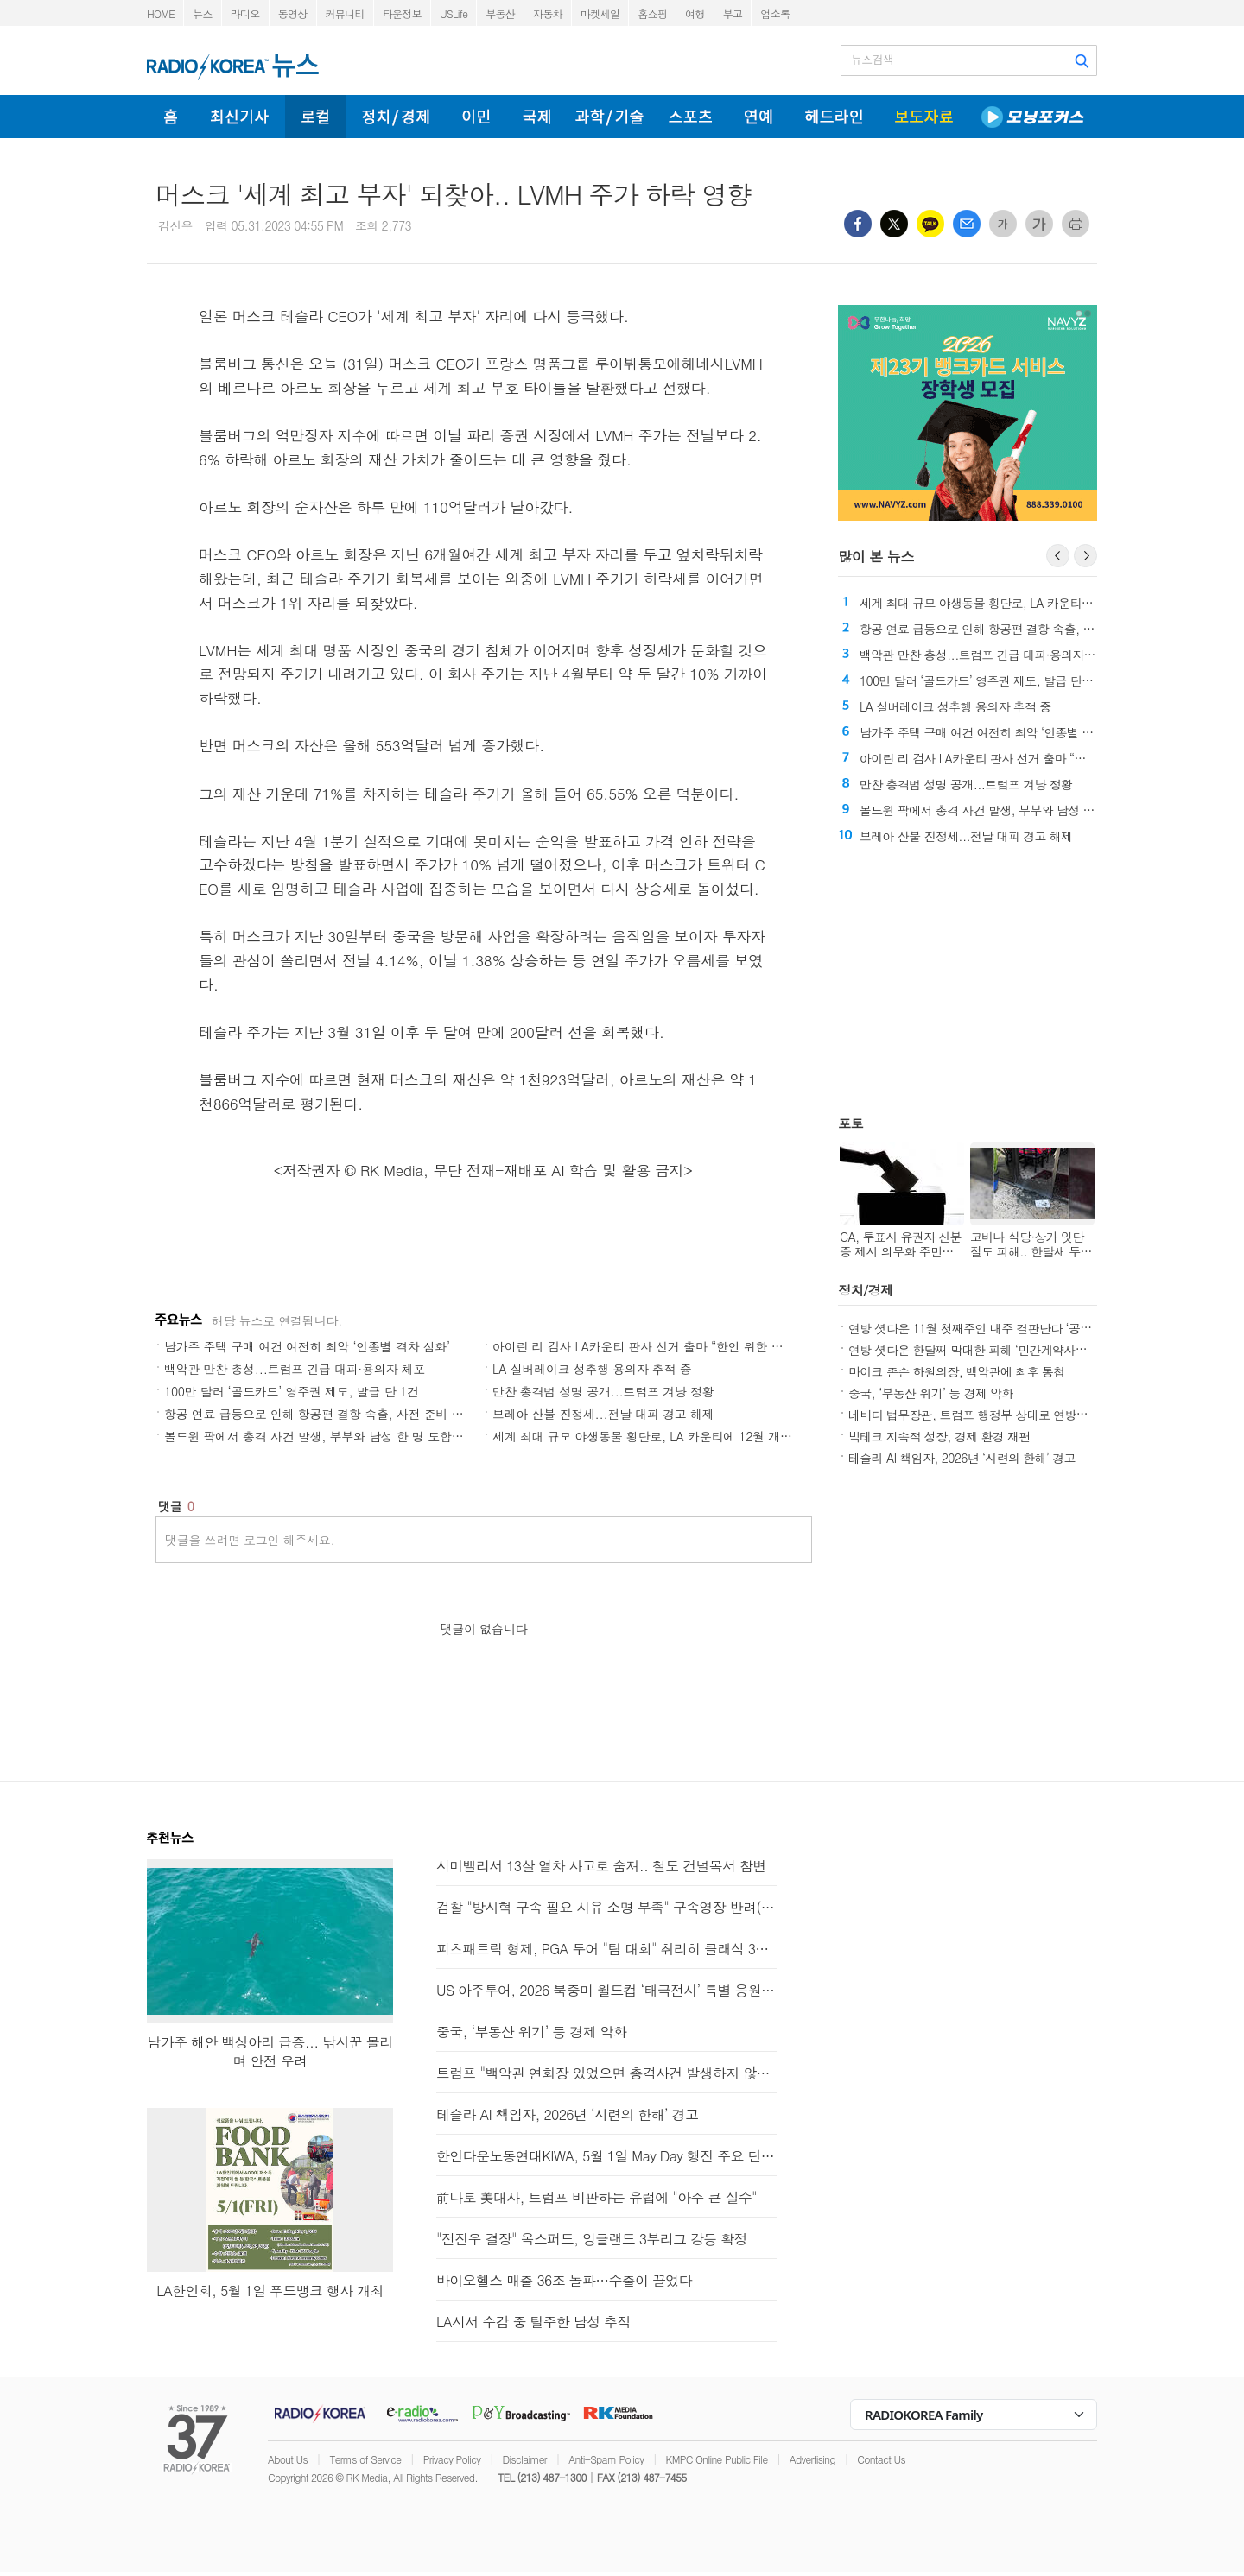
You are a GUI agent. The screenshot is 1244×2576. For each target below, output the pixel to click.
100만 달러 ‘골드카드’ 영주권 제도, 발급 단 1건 (291, 1391)
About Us (288, 2459)
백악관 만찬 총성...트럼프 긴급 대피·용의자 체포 (294, 1368)
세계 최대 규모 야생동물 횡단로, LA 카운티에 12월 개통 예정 (656, 1436)
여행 (695, 13)
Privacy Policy (452, 2459)
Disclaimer (525, 2459)
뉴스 (203, 13)
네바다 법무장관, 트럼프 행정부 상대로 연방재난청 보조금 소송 (1011, 1414)
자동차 (547, 13)
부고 (733, 13)
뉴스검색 (872, 59)
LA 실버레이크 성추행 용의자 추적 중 (591, 1368)
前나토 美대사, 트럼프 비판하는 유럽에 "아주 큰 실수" (596, 2197)
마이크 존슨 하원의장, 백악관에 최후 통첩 (956, 1371)
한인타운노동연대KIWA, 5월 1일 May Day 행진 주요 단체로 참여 (607, 2156)
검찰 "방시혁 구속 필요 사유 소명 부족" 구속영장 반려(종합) (607, 1907)
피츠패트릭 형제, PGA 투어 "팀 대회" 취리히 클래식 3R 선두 (607, 1949)
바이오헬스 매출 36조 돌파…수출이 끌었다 (564, 2280)
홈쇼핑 (652, 13)
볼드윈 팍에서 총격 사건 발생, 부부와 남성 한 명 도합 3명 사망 (333, 1436)
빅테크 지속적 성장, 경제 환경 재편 (939, 1436)
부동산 (500, 13)
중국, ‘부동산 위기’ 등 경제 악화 (930, 1393)
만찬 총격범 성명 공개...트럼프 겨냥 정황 (603, 1391)
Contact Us (881, 2459)
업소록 (775, 13)
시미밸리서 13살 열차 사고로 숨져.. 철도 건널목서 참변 (601, 1866)
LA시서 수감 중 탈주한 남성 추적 (533, 2322)
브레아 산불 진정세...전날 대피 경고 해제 (603, 1413)
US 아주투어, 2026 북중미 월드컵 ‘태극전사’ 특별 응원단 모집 (607, 1990)
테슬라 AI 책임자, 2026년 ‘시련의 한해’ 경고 (962, 1457)
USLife (453, 13)
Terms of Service (365, 2459)
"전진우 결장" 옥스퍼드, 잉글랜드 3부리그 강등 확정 (591, 2239)
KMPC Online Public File (717, 2459)
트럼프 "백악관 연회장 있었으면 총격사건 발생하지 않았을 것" (607, 2073)
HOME (161, 13)
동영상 (293, 13)
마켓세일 (600, 13)
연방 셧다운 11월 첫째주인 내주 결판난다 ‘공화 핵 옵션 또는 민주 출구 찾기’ (1044, 1328)
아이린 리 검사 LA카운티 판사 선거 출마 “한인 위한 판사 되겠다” (666, 1346)
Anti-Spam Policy (606, 2459)
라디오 (245, 13)
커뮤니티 (345, 13)
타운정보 (402, 13)
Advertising (812, 2459)
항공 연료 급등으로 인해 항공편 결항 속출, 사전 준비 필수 (319, 1413)
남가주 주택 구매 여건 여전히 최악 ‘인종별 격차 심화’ (307, 1346)
